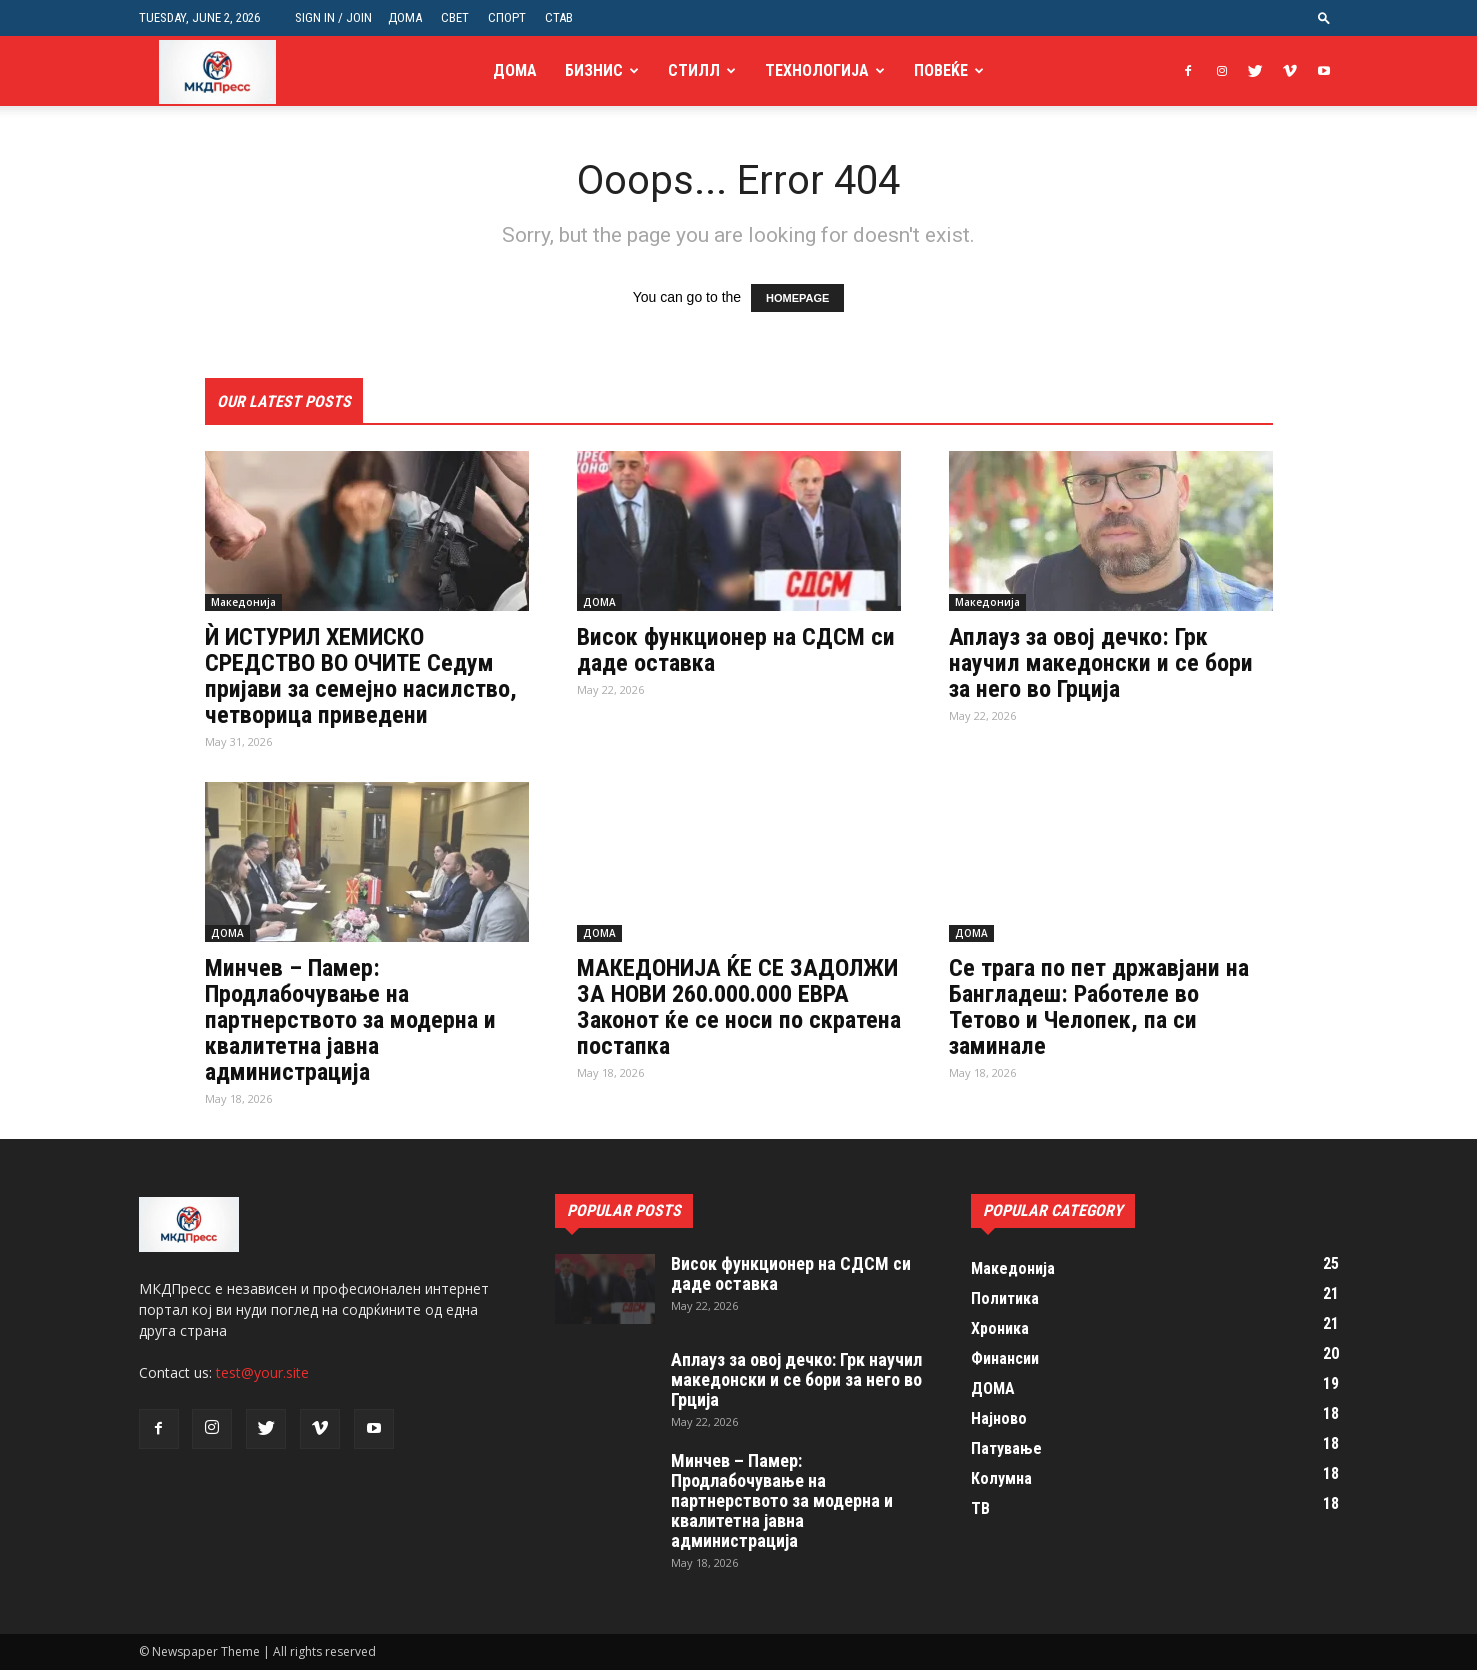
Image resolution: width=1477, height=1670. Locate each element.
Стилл (694, 70)
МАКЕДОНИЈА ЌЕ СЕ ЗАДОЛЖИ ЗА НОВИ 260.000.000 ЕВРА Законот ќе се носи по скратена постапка (739, 1007)
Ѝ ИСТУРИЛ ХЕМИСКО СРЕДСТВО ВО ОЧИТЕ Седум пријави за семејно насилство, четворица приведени (361, 676)
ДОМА (405, 17)
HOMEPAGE (797, 298)
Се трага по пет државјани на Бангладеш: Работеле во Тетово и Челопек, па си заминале (1099, 1007)
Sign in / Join (333, 17)
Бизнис (594, 70)
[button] (1324, 17)
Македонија (243, 602)
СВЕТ (455, 17)
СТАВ (559, 17)
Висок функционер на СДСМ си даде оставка (736, 650)
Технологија (817, 70)
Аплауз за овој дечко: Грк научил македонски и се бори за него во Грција (1101, 663)
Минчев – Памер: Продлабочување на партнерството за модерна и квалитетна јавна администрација (350, 1020)
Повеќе (941, 70)
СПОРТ (507, 17)
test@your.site (262, 1372)
